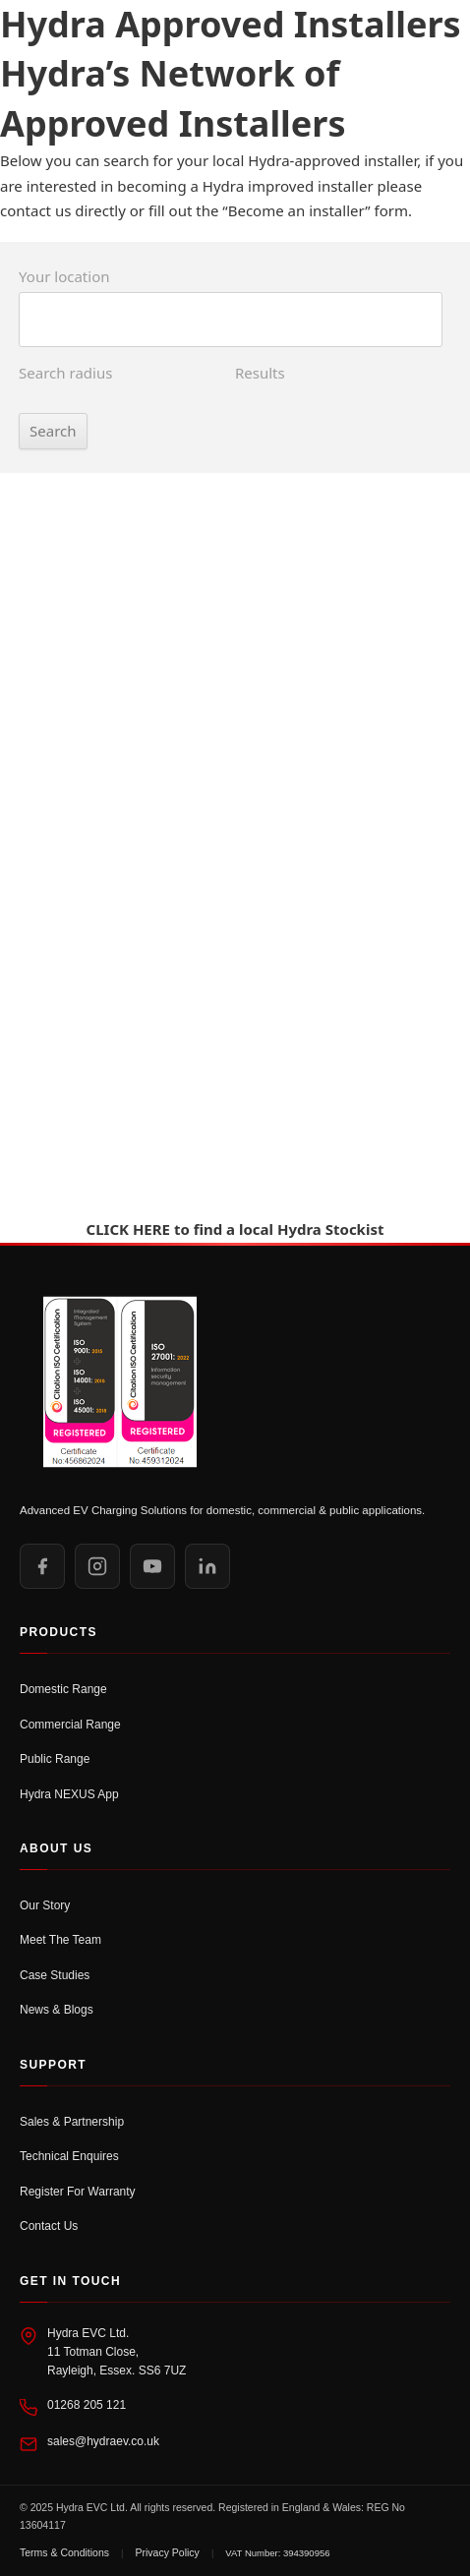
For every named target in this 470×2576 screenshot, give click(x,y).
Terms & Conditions (64, 2552)
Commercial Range (70, 1724)
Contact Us (49, 2226)
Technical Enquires (69, 2156)
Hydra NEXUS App (69, 1794)
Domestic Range (63, 1689)
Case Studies (54, 1975)
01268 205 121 (86, 2405)
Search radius (65, 372)
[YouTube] (152, 1566)
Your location (64, 276)
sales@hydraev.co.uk (103, 2441)
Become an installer (297, 210)
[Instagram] (97, 1566)
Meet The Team (60, 1940)
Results (260, 372)
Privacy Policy (168, 2552)
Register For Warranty (78, 2191)
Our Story (45, 1905)
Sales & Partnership (72, 2122)
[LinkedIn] (207, 1566)
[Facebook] (42, 1566)
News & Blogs (56, 2010)
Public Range (54, 1759)
